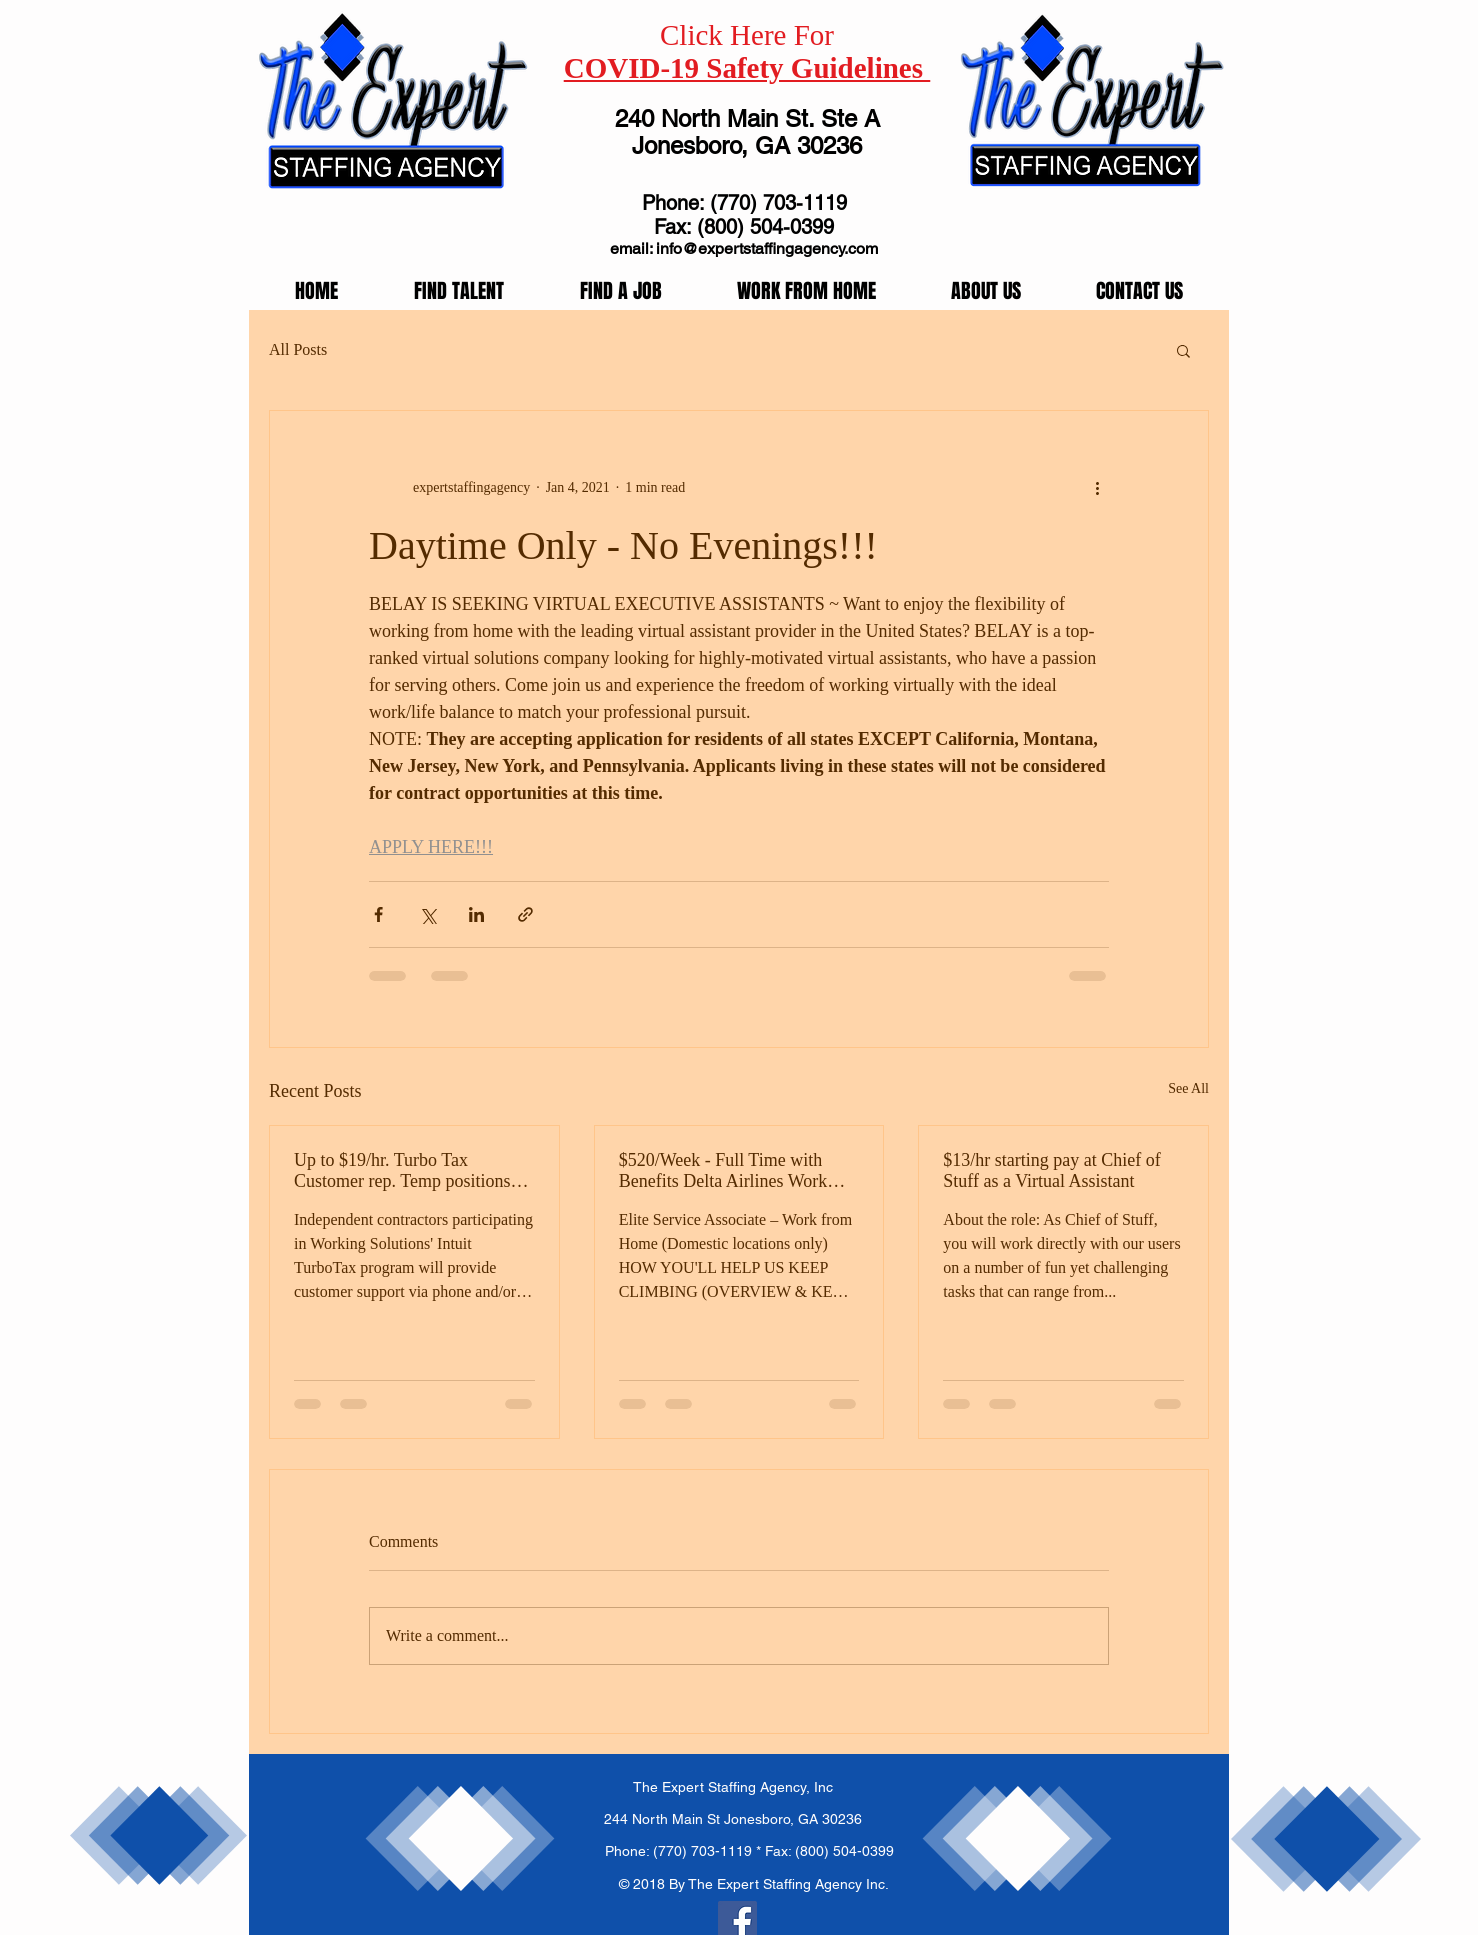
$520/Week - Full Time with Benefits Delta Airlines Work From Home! (723, 1171)
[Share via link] (525, 914)
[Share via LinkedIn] (476, 914)
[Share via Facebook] (378, 914)
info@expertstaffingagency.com (767, 248)
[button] (1183, 350)
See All (1188, 1088)
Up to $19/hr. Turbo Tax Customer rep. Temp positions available (402, 1171)
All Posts (298, 349)
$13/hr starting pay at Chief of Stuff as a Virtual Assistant (1051, 1170)
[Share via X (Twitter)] (427, 914)
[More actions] (1097, 487)
